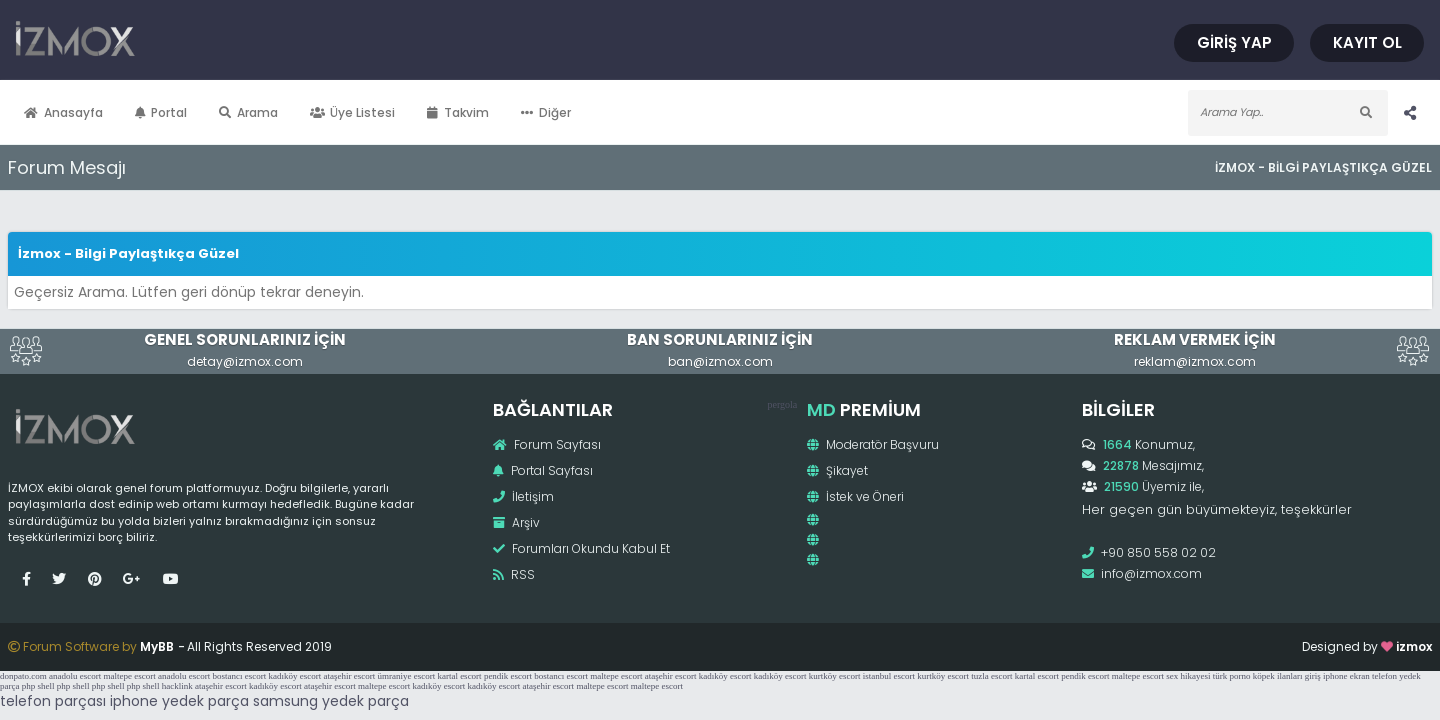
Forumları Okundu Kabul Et (595, 548)
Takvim (501, 112)
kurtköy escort (835, 684)
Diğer (589, 112)
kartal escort (459, 684)
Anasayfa (106, 112)
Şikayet (834, 470)
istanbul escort (889, 684)
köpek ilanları (1278, 684)
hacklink (177, 694)
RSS (528, 574)
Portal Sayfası (557, 470)
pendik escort (508, 684)
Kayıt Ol (1324, 42)
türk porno (1232, 684)
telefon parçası (53, 709)
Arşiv (530, 522)
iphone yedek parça (179, 709)
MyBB (200, 654)
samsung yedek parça (331, 709)
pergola (780, 404)
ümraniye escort (406, 684)
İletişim (537, 496)
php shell (38, 694)
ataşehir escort (349, 684)
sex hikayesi (1188, 684)
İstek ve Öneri (852, 496)
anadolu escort (75, 684)
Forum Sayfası (561, 444)
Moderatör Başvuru (870, 444)
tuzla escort (991, 684)
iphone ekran (1346, 684)
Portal (204, 112)
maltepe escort (129, 684)
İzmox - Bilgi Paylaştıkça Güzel (1280, 167)
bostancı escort (239, 684)
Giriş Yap (1191, 42)
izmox (1371, 654)
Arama (291, 112)
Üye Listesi (396, 112)
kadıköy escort (294, 684)
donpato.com (23, 684)
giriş (1313, 684)
